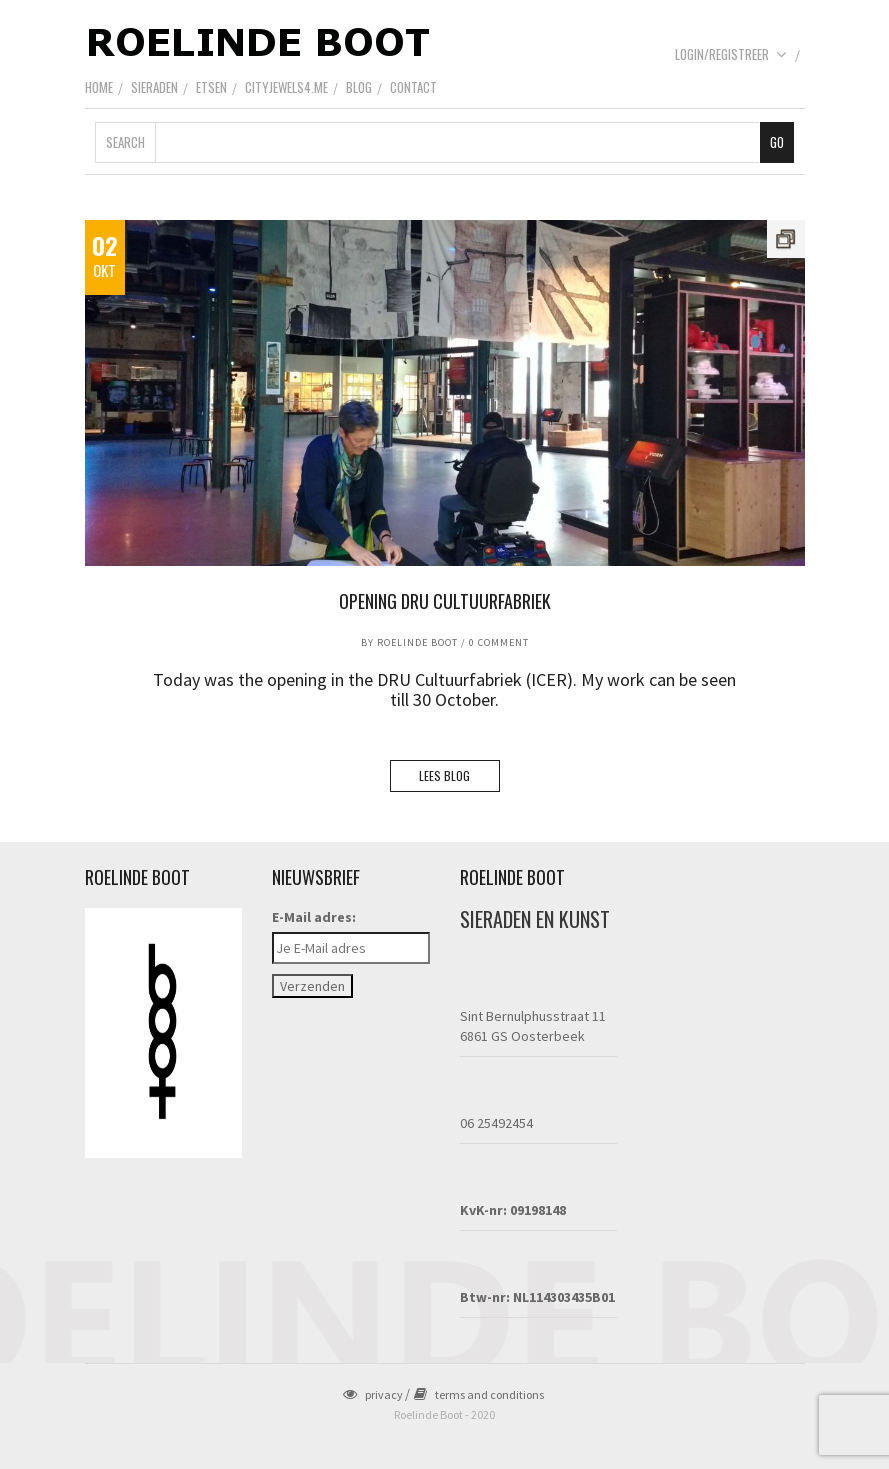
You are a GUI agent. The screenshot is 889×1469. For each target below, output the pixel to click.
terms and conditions (479, 1394)
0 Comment (499, 642)
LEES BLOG (444, 775)
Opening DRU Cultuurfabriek (445, 601)
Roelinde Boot (417, 642)
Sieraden (154, 87)
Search (125, 142)
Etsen (211, 87)
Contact (413, 87)
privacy (373, 1394)
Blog (359, 87)
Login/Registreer (731, 54)
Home (99, 87)
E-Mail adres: (314, 917)
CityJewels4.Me (286, 87)
